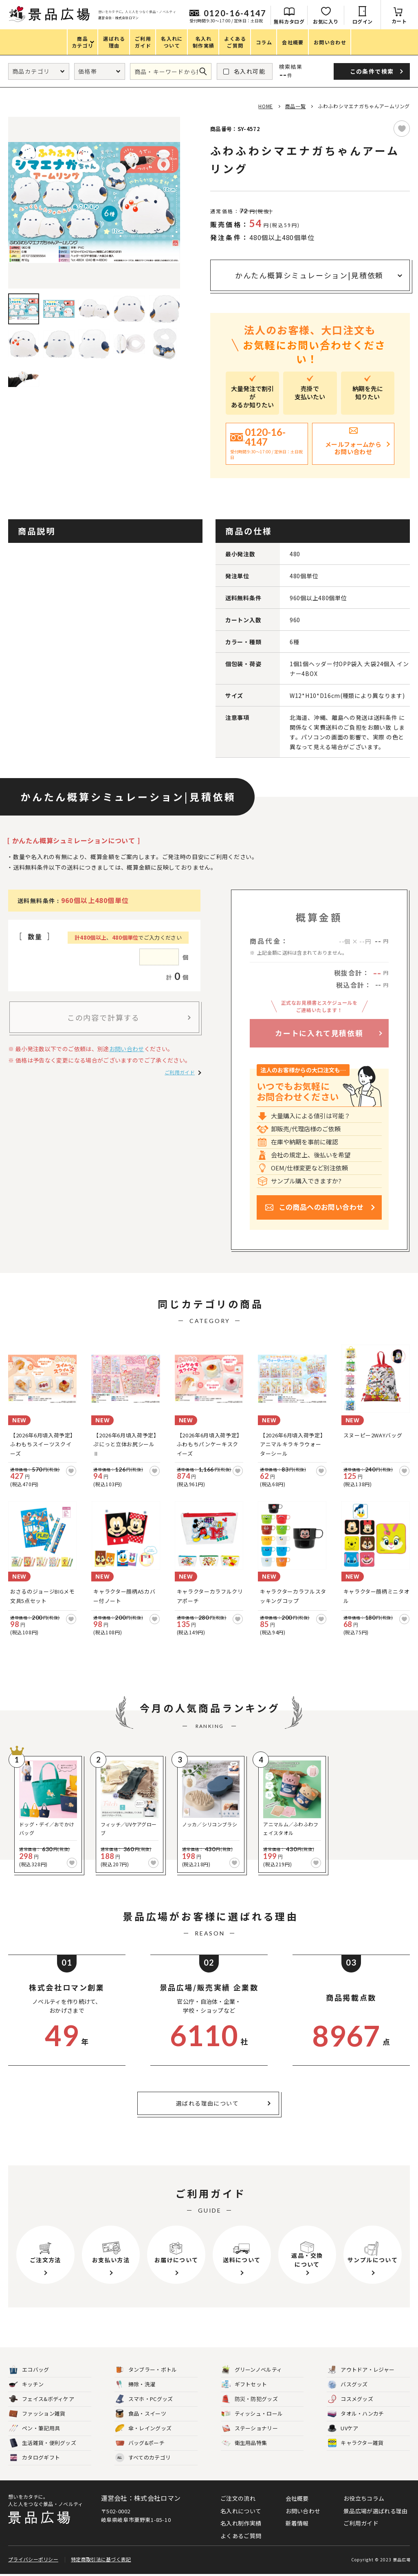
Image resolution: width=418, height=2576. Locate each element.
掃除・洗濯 (135, 2384)
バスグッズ (348, 2384)
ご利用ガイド (180, 1072)
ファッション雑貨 (37, 2414)
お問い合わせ (126, 1049)
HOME (265, 106)
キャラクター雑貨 (355, 2443)
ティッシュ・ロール (252, 2414)
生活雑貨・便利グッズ (42, 2443)
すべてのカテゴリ (143, 2458)
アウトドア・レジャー (361, 2370)
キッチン (26, 2384)
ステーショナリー (250, 2428)
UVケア (343, 2428)
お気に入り (326, 21)
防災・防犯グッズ (250, 2399)
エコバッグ (29, 2370)
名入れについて (240, 2511)
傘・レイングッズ (143, 2428)
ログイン (362, 21)
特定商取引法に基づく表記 (101, 2561)
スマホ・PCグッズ (144, 2399)
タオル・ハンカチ (356, 2414)
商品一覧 (295, 106)
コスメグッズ (350, 2399)
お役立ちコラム (363, 2498)
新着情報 (297, 2523)
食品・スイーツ (140, 2414)
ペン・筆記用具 (34, 2428)
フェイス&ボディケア (41, 2399)
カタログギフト (34, 2458)
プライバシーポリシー (33, 2561)
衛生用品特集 (244, 2443)
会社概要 (297, 2498)
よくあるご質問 (240, 2536)
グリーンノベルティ (252, 2370)
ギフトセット (244, 2384)
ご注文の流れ (237, 2498)
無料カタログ (289, 21)
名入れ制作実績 (240, 2523)
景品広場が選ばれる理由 (375, 2511)
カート (399, 20)
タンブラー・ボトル (146, 2370)
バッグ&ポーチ (140, 2443)
